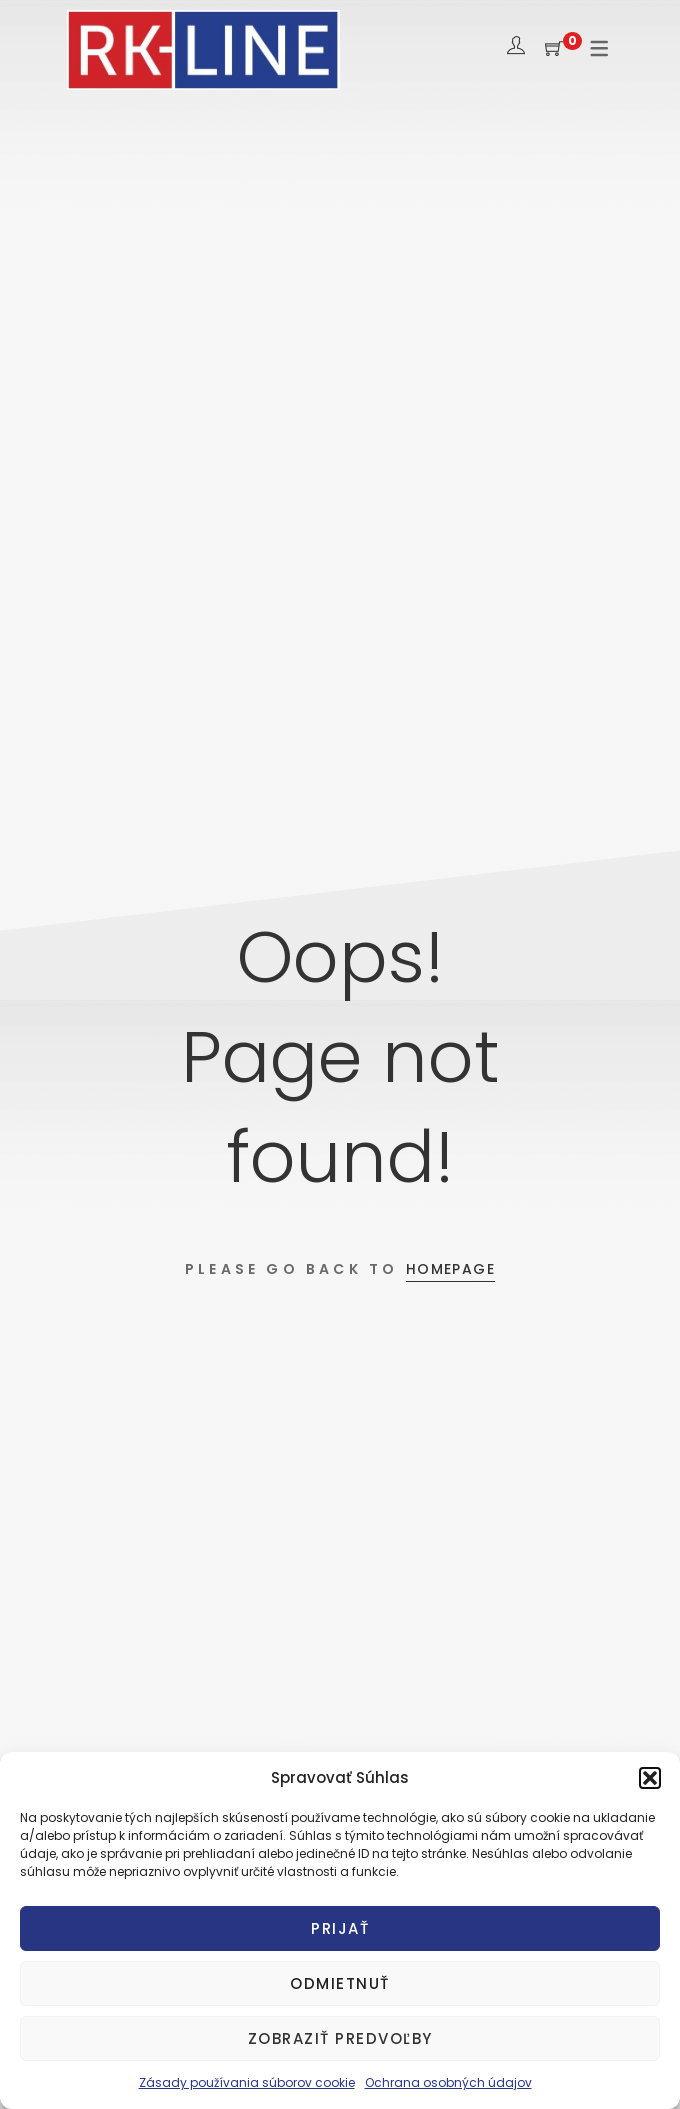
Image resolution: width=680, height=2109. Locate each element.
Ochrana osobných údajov (448, 2082)
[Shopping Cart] (554, 49)
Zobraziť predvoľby (340, 2038)
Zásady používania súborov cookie (247, 2082)
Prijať (340, 1928)
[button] (650, 1778)
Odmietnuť (340, 1983)
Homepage (450, 1269)
